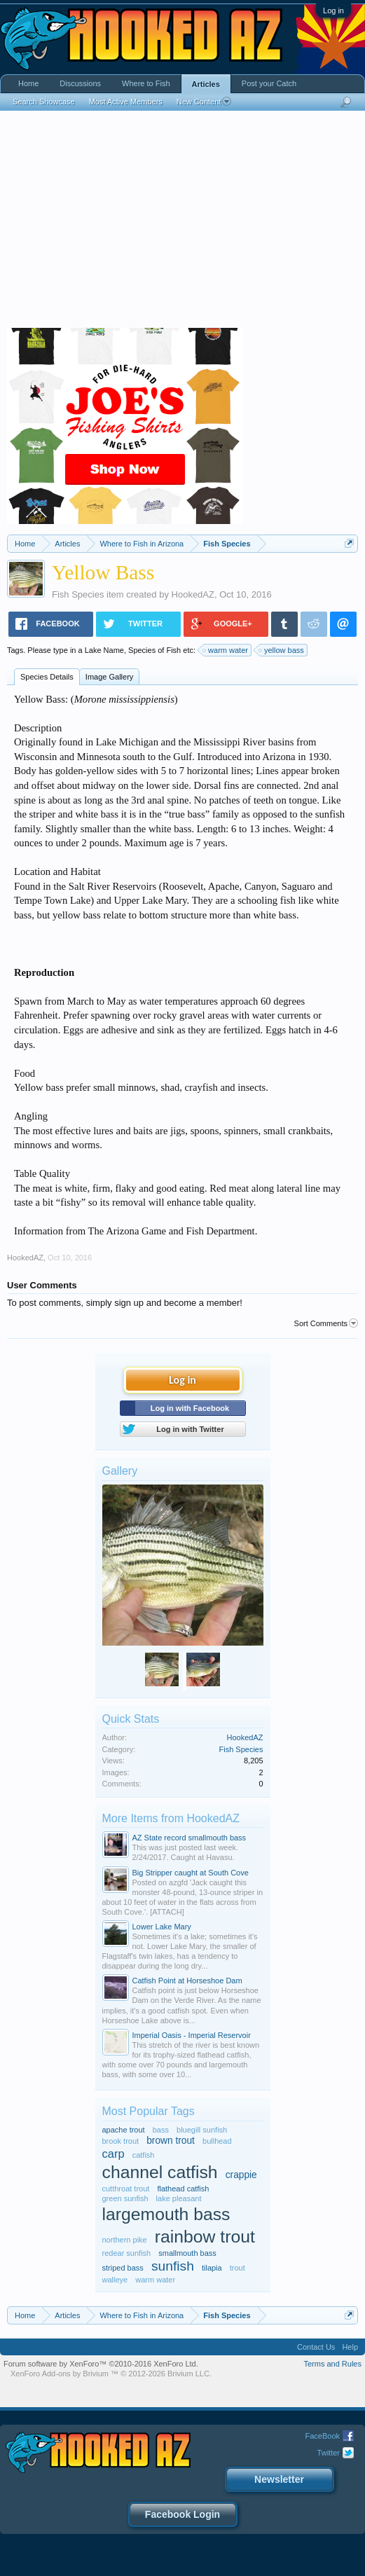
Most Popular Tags (148, 2111)
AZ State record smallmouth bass (189, 1837)
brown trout (170, 2140)
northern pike (124, 2240)
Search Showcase (44, 101)
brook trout (120, 2141)
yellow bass (282, 650)
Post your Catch (269, 83)
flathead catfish (183, 2188)
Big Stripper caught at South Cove (190, 1872)
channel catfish (160, 2172)
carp (113, 2153)
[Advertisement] (182, 223)
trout (237, 2268)
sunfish (172, 2266)
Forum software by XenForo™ (101, 2364)
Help (350, 2347)
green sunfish (125, 2198)
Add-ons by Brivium (111, 2373)
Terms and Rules (332, 2364)
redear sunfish (126, 2253)
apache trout (123, 2130)
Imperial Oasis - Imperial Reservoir (191, 2035)
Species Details (47, 677)
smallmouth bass (187, 2253)
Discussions (80, 83)
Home (28, 83)
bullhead (217, 2141)
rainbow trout (205, 2236)
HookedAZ (193, 594)
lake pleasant (179, 2198)
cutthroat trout (126, 2188)
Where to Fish (146, 83)
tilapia (212, 2268)
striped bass (123, 2268)
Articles (206, 84)
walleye (115, 2279)
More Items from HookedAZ (171, 1818)
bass (161, 2130)
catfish (143, 2155)
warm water (226, 650)
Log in (333, 10)
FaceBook (322, 2436)
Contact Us (316, 2347)
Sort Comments (326, 1323)
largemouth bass (166, 2214)
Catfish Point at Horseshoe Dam (187, 1980)
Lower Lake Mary (161, 1926)
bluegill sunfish (202, 2130)
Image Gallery (109, 677)
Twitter (328, 2452)
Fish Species (78, 594)
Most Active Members (126, 101)
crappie (241, 2175)
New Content (204, 101)
